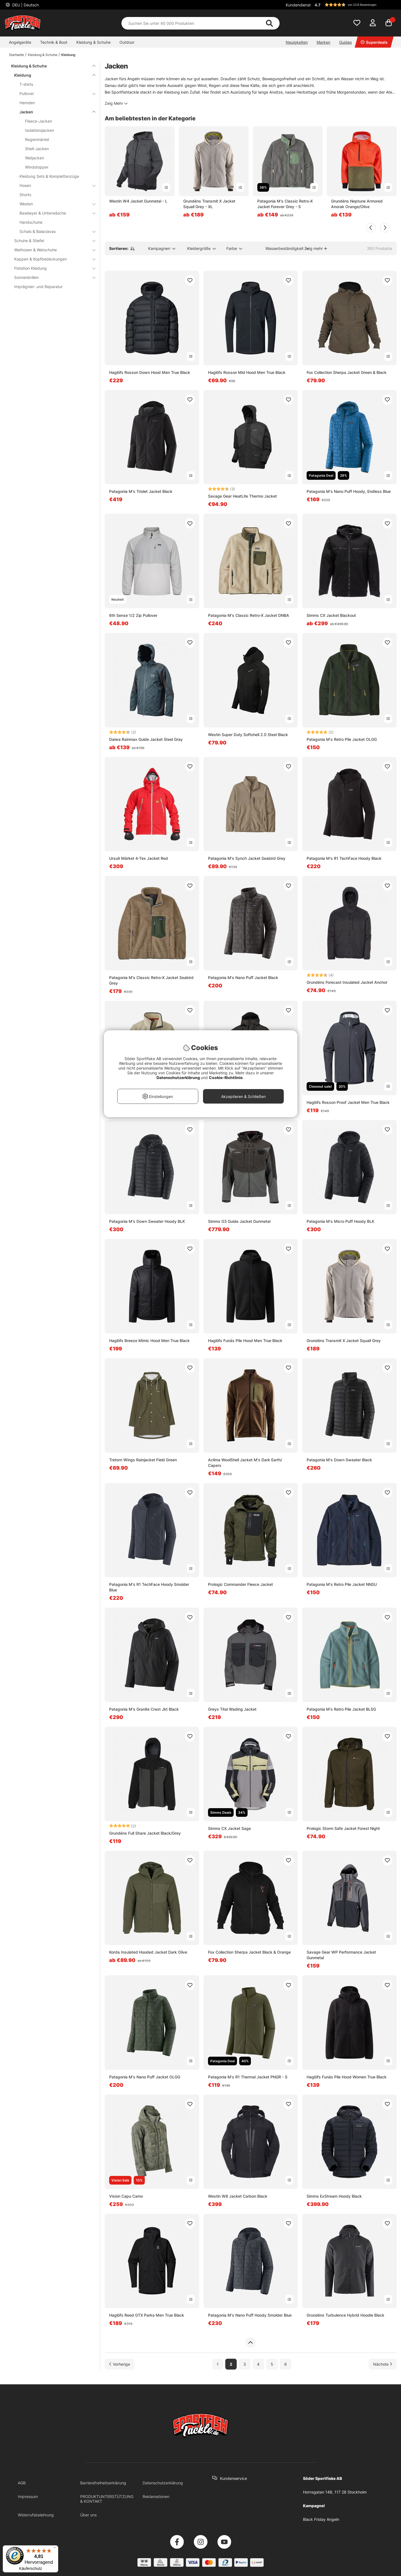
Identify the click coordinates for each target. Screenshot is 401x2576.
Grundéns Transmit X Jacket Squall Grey (344, 1340)
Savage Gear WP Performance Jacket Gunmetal (341, 1955)
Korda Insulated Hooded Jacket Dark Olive (148, 1952)
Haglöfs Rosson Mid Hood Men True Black (246, 372)
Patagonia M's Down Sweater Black (339, 1459)
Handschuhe (30, 222)
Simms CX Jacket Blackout (331, 615)
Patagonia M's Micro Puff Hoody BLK (340, 1221)
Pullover (54, 93)
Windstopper (36, 167)
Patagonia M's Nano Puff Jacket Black (243, 977)
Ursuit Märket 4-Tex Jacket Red (138, 858)
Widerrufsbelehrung (36, 2514)
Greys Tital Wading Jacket (232, 1709)
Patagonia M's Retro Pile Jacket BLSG (341, 1709)
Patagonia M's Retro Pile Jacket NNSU (342, 1584)
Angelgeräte (20, 42)
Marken (323, 42)
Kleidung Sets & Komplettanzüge (49, 176)
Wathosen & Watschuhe (51, 249)
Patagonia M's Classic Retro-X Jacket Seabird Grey (151, 980)
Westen (54, 203)
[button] (355, 4)
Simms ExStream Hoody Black (334, 2196)
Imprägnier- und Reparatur (38, 286)
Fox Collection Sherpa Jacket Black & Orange (249, 1952)
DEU (25, 5)
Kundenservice (233, 2478)
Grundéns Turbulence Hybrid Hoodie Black (345, 2315)
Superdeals (374, 42)
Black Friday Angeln (321, 2519)
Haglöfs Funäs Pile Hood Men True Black (245, 1340)
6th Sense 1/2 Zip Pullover (133, 615)
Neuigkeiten (297, 42)
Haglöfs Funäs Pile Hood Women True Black (347, 2077)
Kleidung (68, 55)
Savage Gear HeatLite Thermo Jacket (242, 496)
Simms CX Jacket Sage (229, 1828)
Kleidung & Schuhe (93, 42)
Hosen (54, 185)
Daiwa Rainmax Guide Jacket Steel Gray (146, 739)
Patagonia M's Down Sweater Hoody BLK (147, 1221)
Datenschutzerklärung (163, 2482)
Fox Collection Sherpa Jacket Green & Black (347, 372)
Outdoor (127, 42)
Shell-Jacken (37, 148)
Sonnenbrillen (51, 277)
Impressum (28, 2496)
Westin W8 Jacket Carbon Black (237, 2196)
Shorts (25, 194)
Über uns (88, 2514)
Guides (345, 42)
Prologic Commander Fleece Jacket (240, 1584)
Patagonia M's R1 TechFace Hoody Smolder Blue (149, 1587)
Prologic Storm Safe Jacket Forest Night (343, 1828)
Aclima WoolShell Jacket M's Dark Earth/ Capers (245, 1462)
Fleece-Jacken (38, 121)
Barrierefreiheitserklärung (103, 2482)
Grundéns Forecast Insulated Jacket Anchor (347, 982)
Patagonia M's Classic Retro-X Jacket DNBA (248, 615)
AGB (22, 2482)
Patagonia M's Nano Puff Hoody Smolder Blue (250, 2315)
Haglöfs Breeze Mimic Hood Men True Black (149, 1340)
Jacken (54, 111)
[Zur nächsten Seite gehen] (383, 2364)
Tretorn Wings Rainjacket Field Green (143, 1459)
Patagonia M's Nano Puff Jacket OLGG (144, 2077)
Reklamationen (156, 2496)
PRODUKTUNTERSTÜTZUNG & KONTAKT (106, 2499)
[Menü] (55, 2548)
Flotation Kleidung (51, 268)
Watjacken (34, 157)
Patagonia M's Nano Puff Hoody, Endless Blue (349, 491)
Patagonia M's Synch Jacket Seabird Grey (246, 858)
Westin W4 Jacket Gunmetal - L (138, 201)
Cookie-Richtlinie (226, 1077)
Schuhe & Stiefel (51, 240)
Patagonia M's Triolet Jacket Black (140, 491)
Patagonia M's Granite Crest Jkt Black (144, 1709)
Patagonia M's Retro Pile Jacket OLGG (342, 739)
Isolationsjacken (39, 130)
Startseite (16, 55)
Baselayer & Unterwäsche (54, 213)
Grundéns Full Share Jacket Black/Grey (145, 1833)
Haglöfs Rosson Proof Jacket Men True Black (348, 1102)
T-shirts (26, 84)
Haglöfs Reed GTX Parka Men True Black (146, 2315)
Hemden (27, 102)
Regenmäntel (37, 139)
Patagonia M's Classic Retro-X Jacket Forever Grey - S (285, 204)
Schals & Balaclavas (54, 231)
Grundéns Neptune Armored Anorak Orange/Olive (357, 204)
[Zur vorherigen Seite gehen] (120, 2364)
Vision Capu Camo (126, 2196)
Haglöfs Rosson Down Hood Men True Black (149, 372)
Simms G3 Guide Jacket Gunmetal (239, 1221)
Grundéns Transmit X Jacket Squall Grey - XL (209, 204)
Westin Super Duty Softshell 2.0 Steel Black (248, 734)
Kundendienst (298, 5)
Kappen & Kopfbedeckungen (51, 259)
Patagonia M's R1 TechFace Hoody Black (344, 858)
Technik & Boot (53, 42)
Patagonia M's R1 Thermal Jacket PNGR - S (247, 2077)
